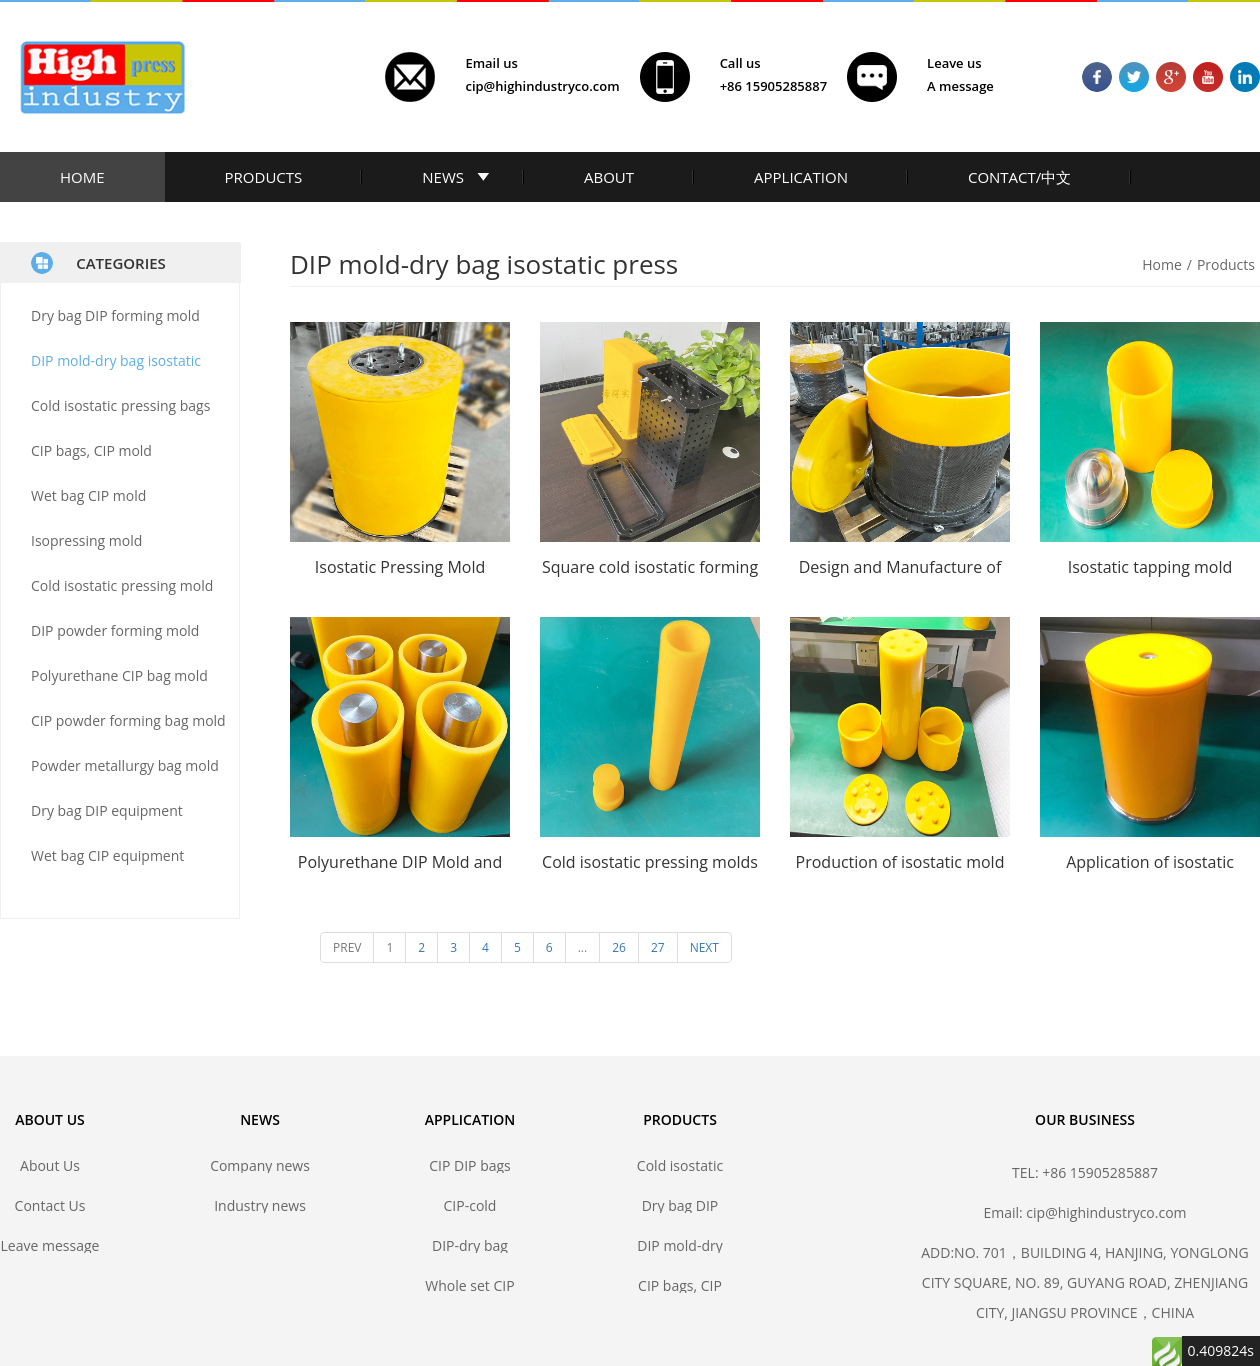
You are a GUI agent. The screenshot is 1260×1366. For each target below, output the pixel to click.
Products (1226, 264)
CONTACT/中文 (1019, 177)
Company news (260, 1165)
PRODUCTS (264, 177)
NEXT (704, 947)
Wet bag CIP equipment (107, 855)
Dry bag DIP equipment (107, 810)
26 (619, 947)
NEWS (443, 177)
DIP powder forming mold (115, 630)
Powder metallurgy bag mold (125, 765)
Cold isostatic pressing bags (120, 405)
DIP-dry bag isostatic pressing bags (469, 1245)
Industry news (260, 1205)
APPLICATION (801, 177)
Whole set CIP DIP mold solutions (469, 1285)
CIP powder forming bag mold (128, 720)
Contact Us (50, 1205)
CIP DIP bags (470, 1165)
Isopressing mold (86, 540)
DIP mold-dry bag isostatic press (679, 1245)
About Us (50, 1165)
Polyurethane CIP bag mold (119, 675)
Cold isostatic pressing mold (122, 585)
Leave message (50, 1245)
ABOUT (609, 177)
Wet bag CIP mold (88, 495)
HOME (82, 177)
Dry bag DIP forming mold (115, 315)
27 (658, 947)
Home (1162, 264)
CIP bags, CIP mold (91, 450)
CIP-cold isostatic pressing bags (469, 1205)
